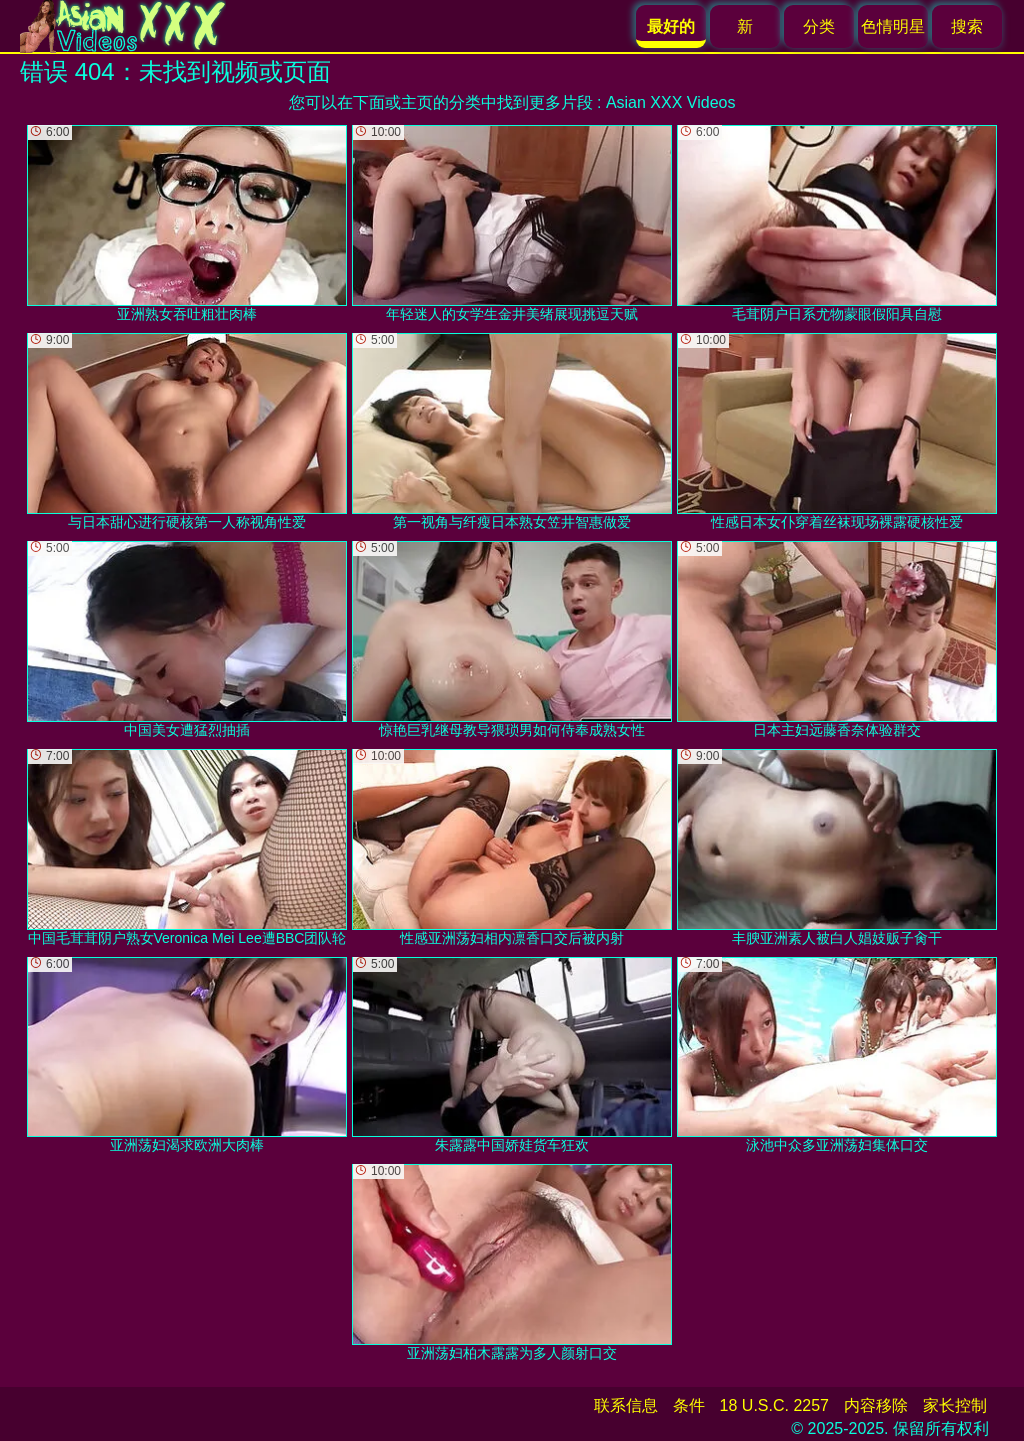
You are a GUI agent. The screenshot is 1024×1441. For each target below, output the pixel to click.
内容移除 (876, 1405)
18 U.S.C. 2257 (774, 1405)
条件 (689, 1405)
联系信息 (626, 1405)
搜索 (967, 26)
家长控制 (955, 1405)
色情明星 (893, 26)
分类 (819, 26)
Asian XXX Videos (671, 102)
